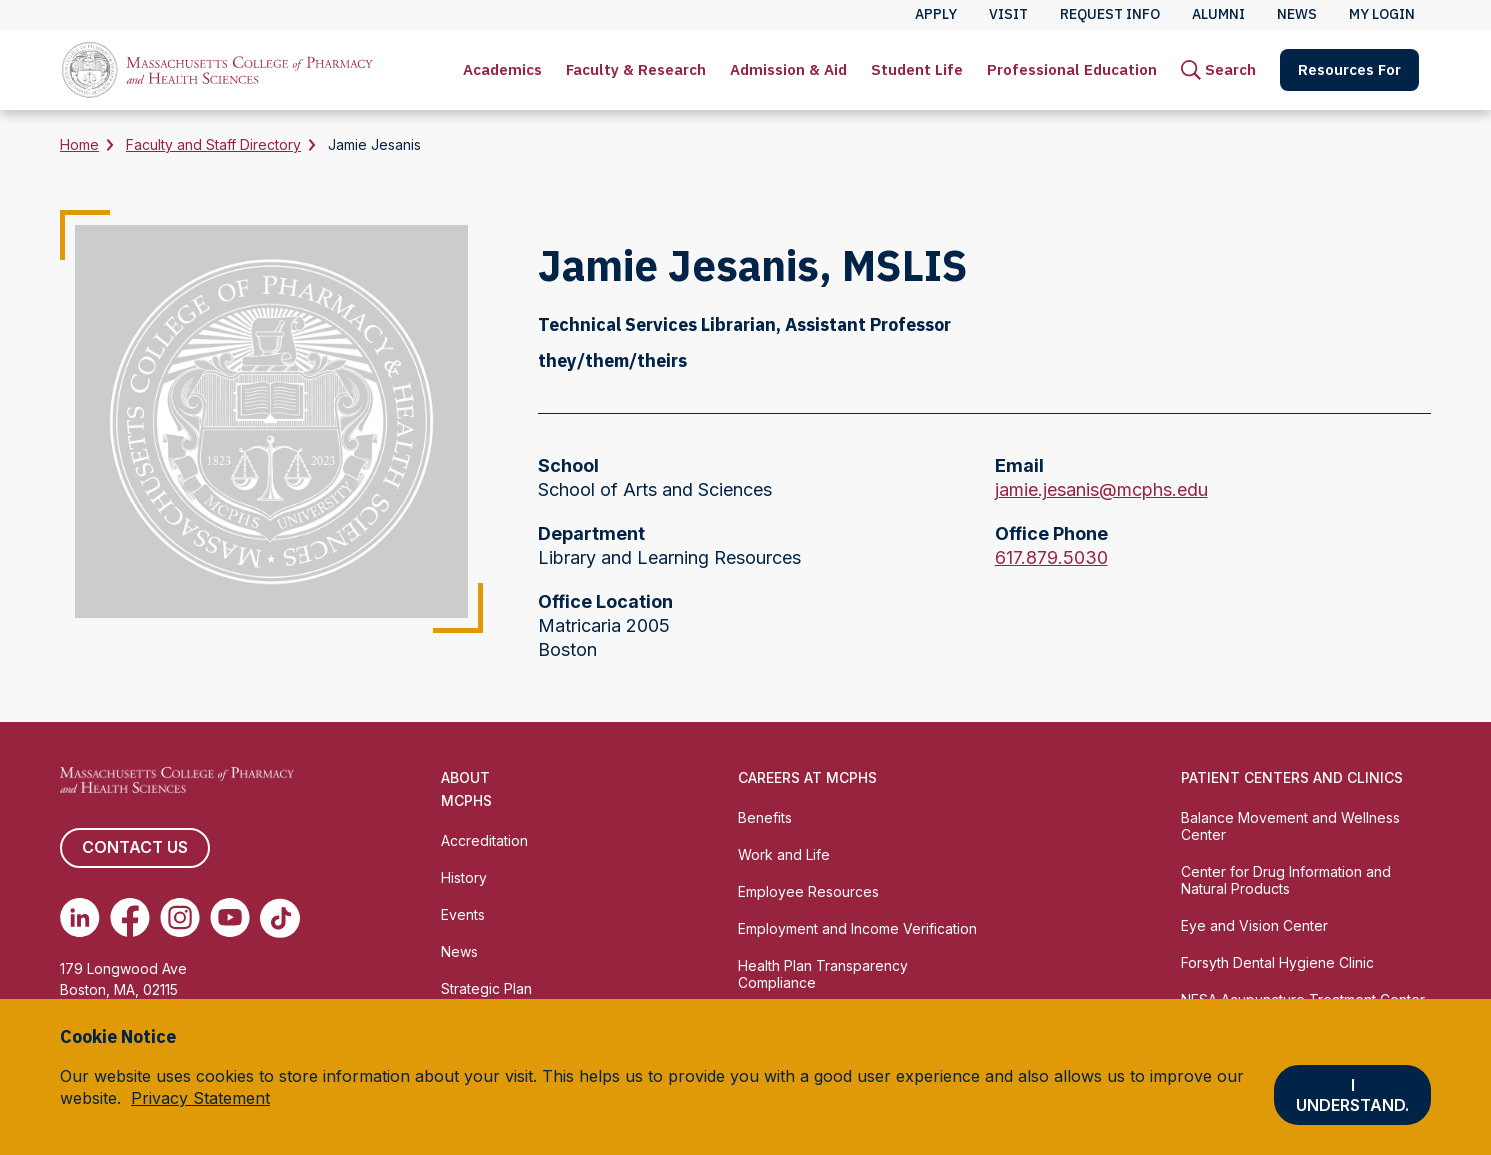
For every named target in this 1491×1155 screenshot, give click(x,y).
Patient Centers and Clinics (1292, 777)
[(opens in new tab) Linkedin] (80, 918)
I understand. (1352, 1095)
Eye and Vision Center (1254, 925)
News (459, 951)
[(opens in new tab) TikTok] (280, 918)
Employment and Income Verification (857, 928)
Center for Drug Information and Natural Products (1286, 880)
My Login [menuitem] (1382, 14)
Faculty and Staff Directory (213, 144)
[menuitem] (502, 70)
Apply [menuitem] (936, 14)
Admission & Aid (788, 69)
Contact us (135, 848)
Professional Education (1072, 69)
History (464, 877)
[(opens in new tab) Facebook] (130, 918)
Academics (502, 69)
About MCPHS (466, 789)
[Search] (1218, 70)
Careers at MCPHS (807, 777)
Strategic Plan (486, 988)
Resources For (1349, 69)
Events (463, 914)
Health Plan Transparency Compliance (823, 974)
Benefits (765, 817)
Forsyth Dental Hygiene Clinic (1277, 962)
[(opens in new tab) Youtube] (230, 918)
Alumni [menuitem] (1218, 14)
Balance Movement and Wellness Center (1290, 826)
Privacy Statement (200, 1098)
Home (79, 144)
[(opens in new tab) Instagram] (180, 918)
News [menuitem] (1297, 14)
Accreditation (484, 840)
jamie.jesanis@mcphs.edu (1101, 490)
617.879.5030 (1051, 558)
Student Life (917, 69)
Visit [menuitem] (1008, 14)
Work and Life (784, 854)
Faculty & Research (636, 69)
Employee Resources (808, 891)
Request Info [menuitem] (1110, 14)
